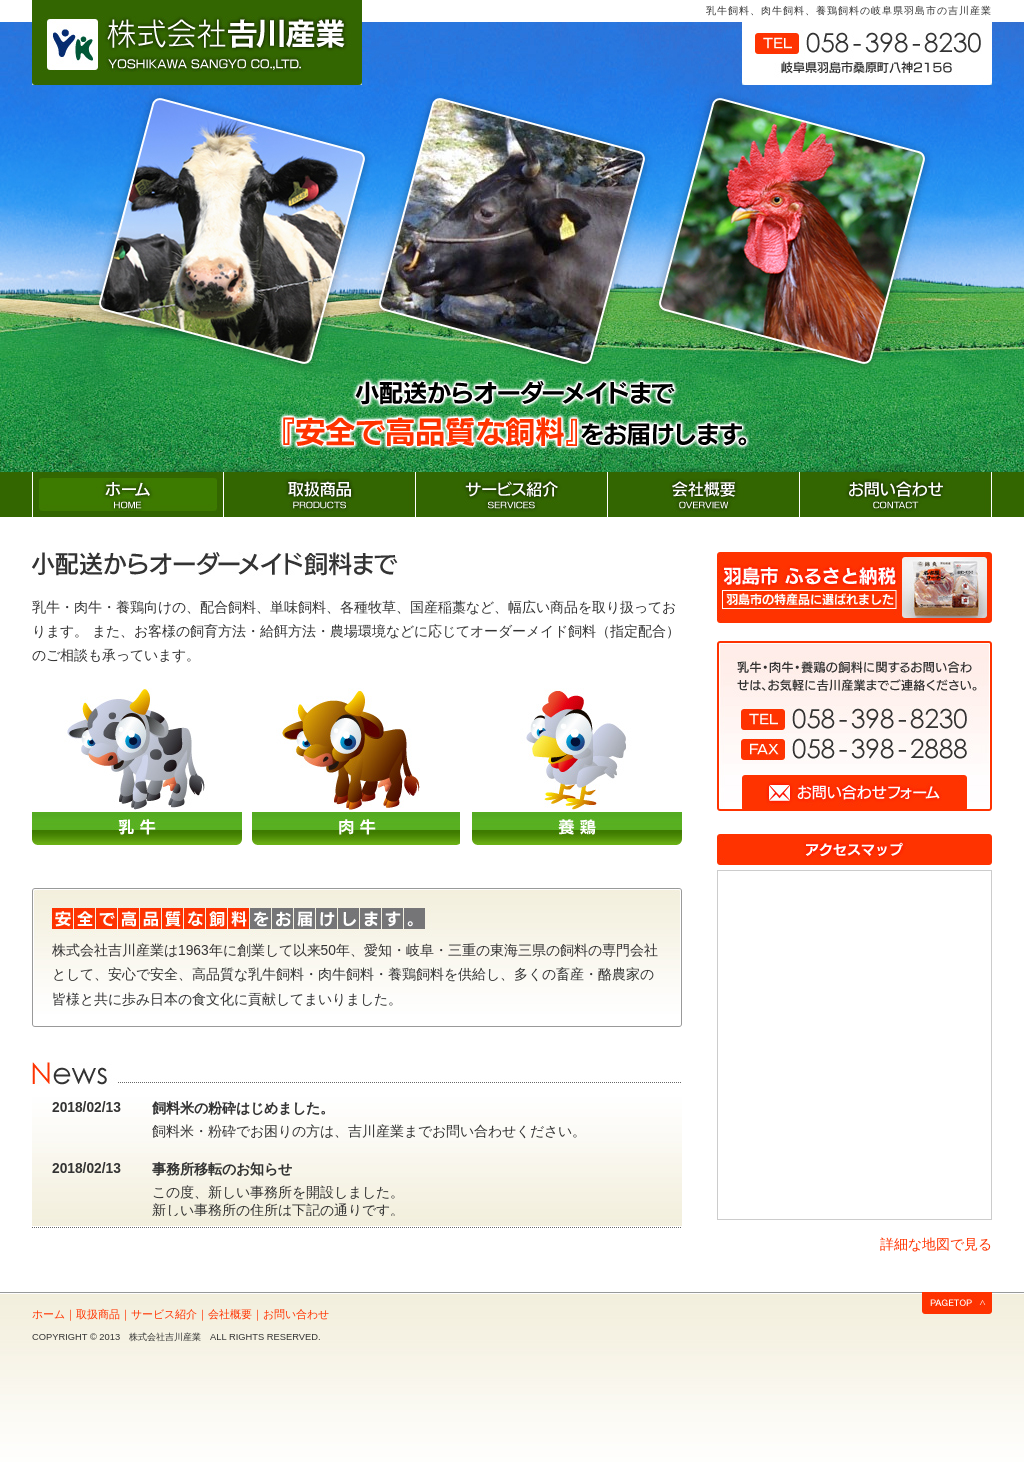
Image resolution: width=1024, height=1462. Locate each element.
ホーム (48, 1314)
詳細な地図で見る (936, 1244)
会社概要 (230, 1314)
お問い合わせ (296, 1314)
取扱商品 (98, 1314)
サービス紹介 (164, 1314)
